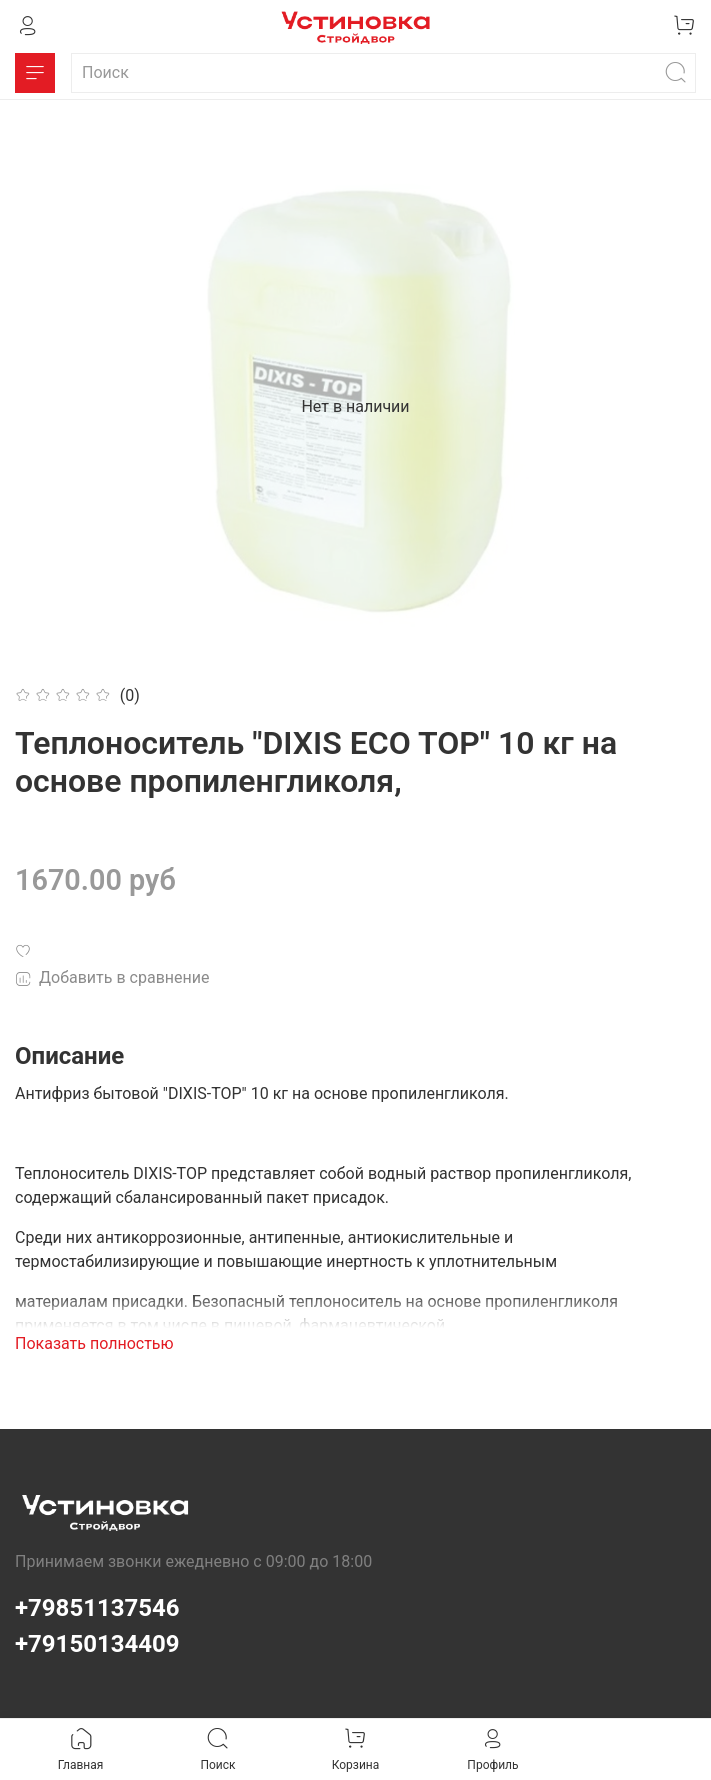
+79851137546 (97, 1608)
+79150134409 (97, 1644)
